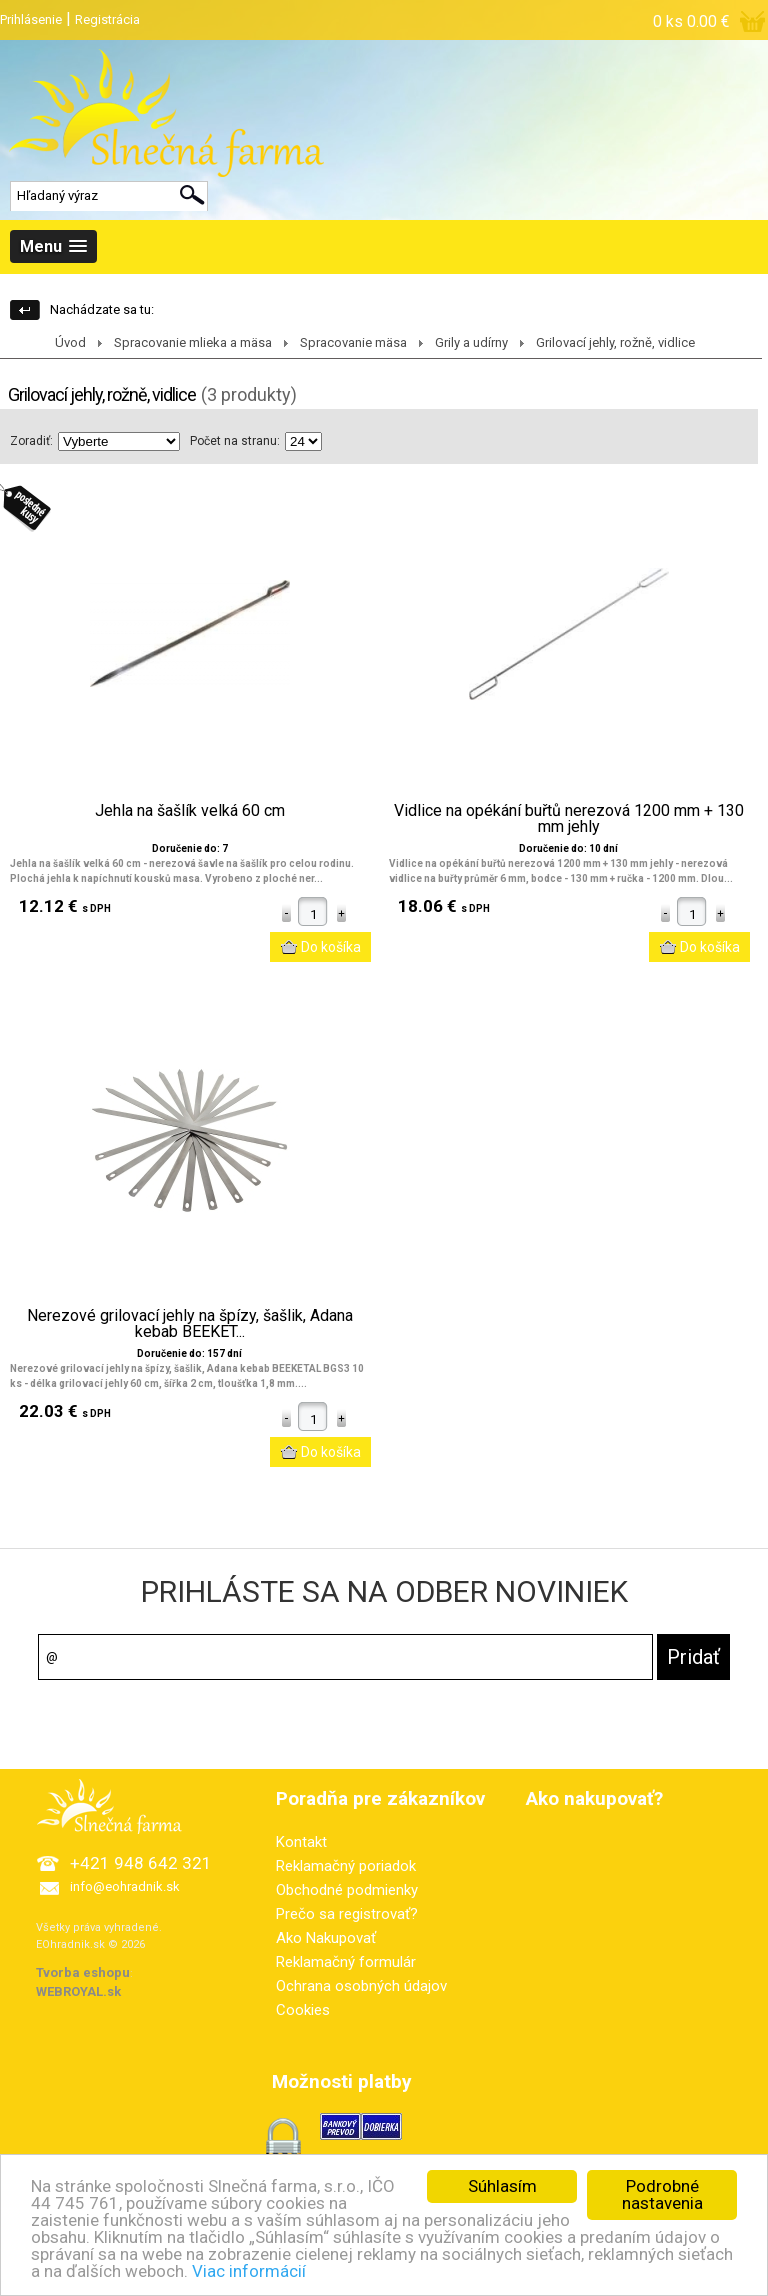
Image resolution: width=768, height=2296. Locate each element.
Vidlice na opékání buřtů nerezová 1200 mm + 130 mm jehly (569, 819)
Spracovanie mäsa (353, 342)
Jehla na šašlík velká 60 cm (190, 811)
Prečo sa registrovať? (347, 1914)
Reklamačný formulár (346, 1962)
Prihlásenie (31, 19)
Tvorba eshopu (83, 1972)
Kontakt (301, 1842)
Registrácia (107, 19)
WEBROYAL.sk (78, 1991)
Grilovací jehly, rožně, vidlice (615, 342)
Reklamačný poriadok (346, 1866)
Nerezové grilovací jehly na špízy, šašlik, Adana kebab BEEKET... (190, 1324)
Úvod (70, 342)
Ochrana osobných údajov (361, 1986)
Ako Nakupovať (326, 1938)
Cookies (303, 2010)
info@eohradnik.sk (125, 1886)
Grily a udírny (471, 342)
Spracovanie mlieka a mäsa (193, 342)
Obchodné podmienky (347, 1890)
